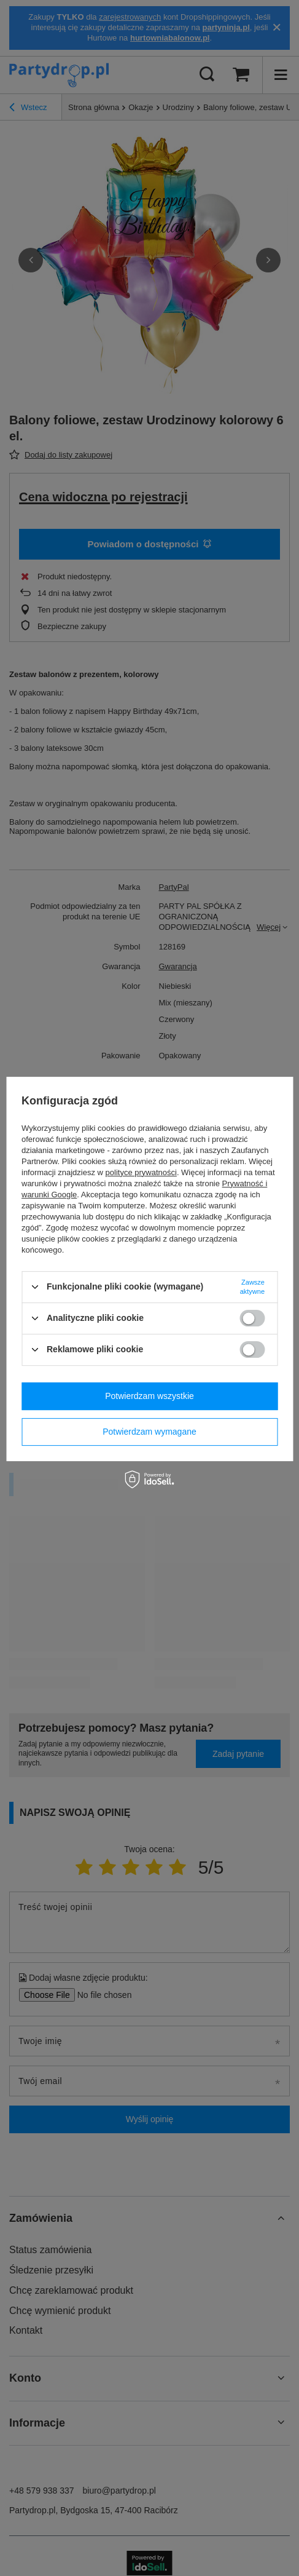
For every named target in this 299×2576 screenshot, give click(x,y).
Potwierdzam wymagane (149, 1432)
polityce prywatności (141, 1172)
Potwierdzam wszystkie (149, 1396)
